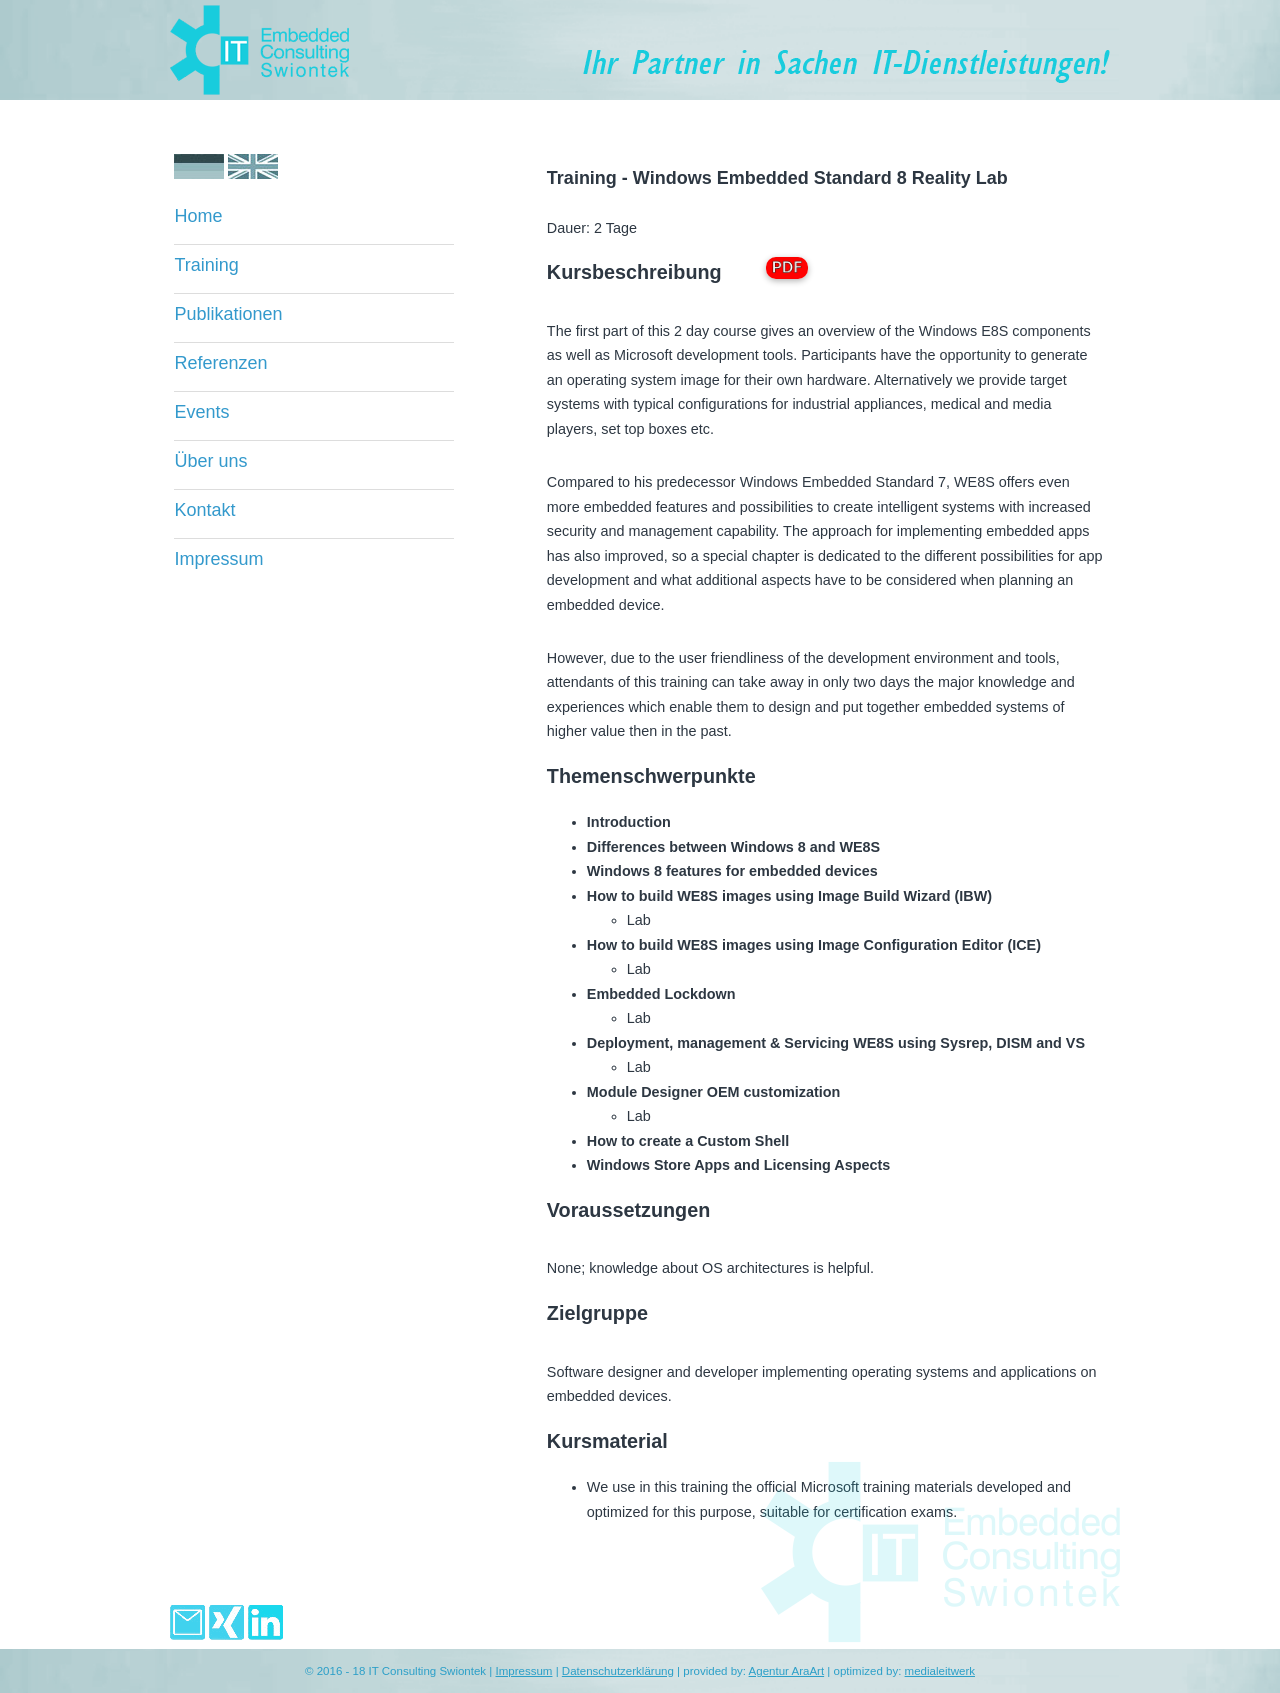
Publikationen (228, 314)
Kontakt (204, 510)
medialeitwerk (940, 1671)
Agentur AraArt (787, 1671)
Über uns (210, 461)
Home (198, 216)
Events (201, 412)
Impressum (218, 559)
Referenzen (220, 363)
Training (206, 265)
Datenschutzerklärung (618, 1671)
